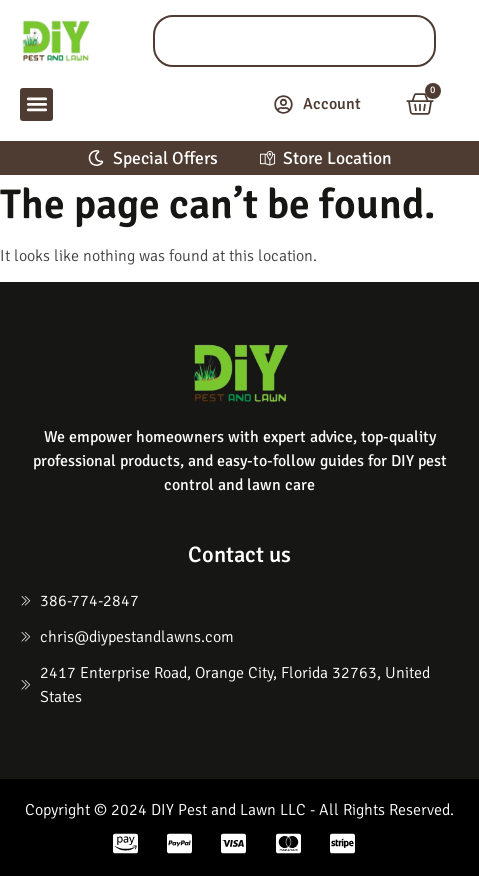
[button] (36, 104)
